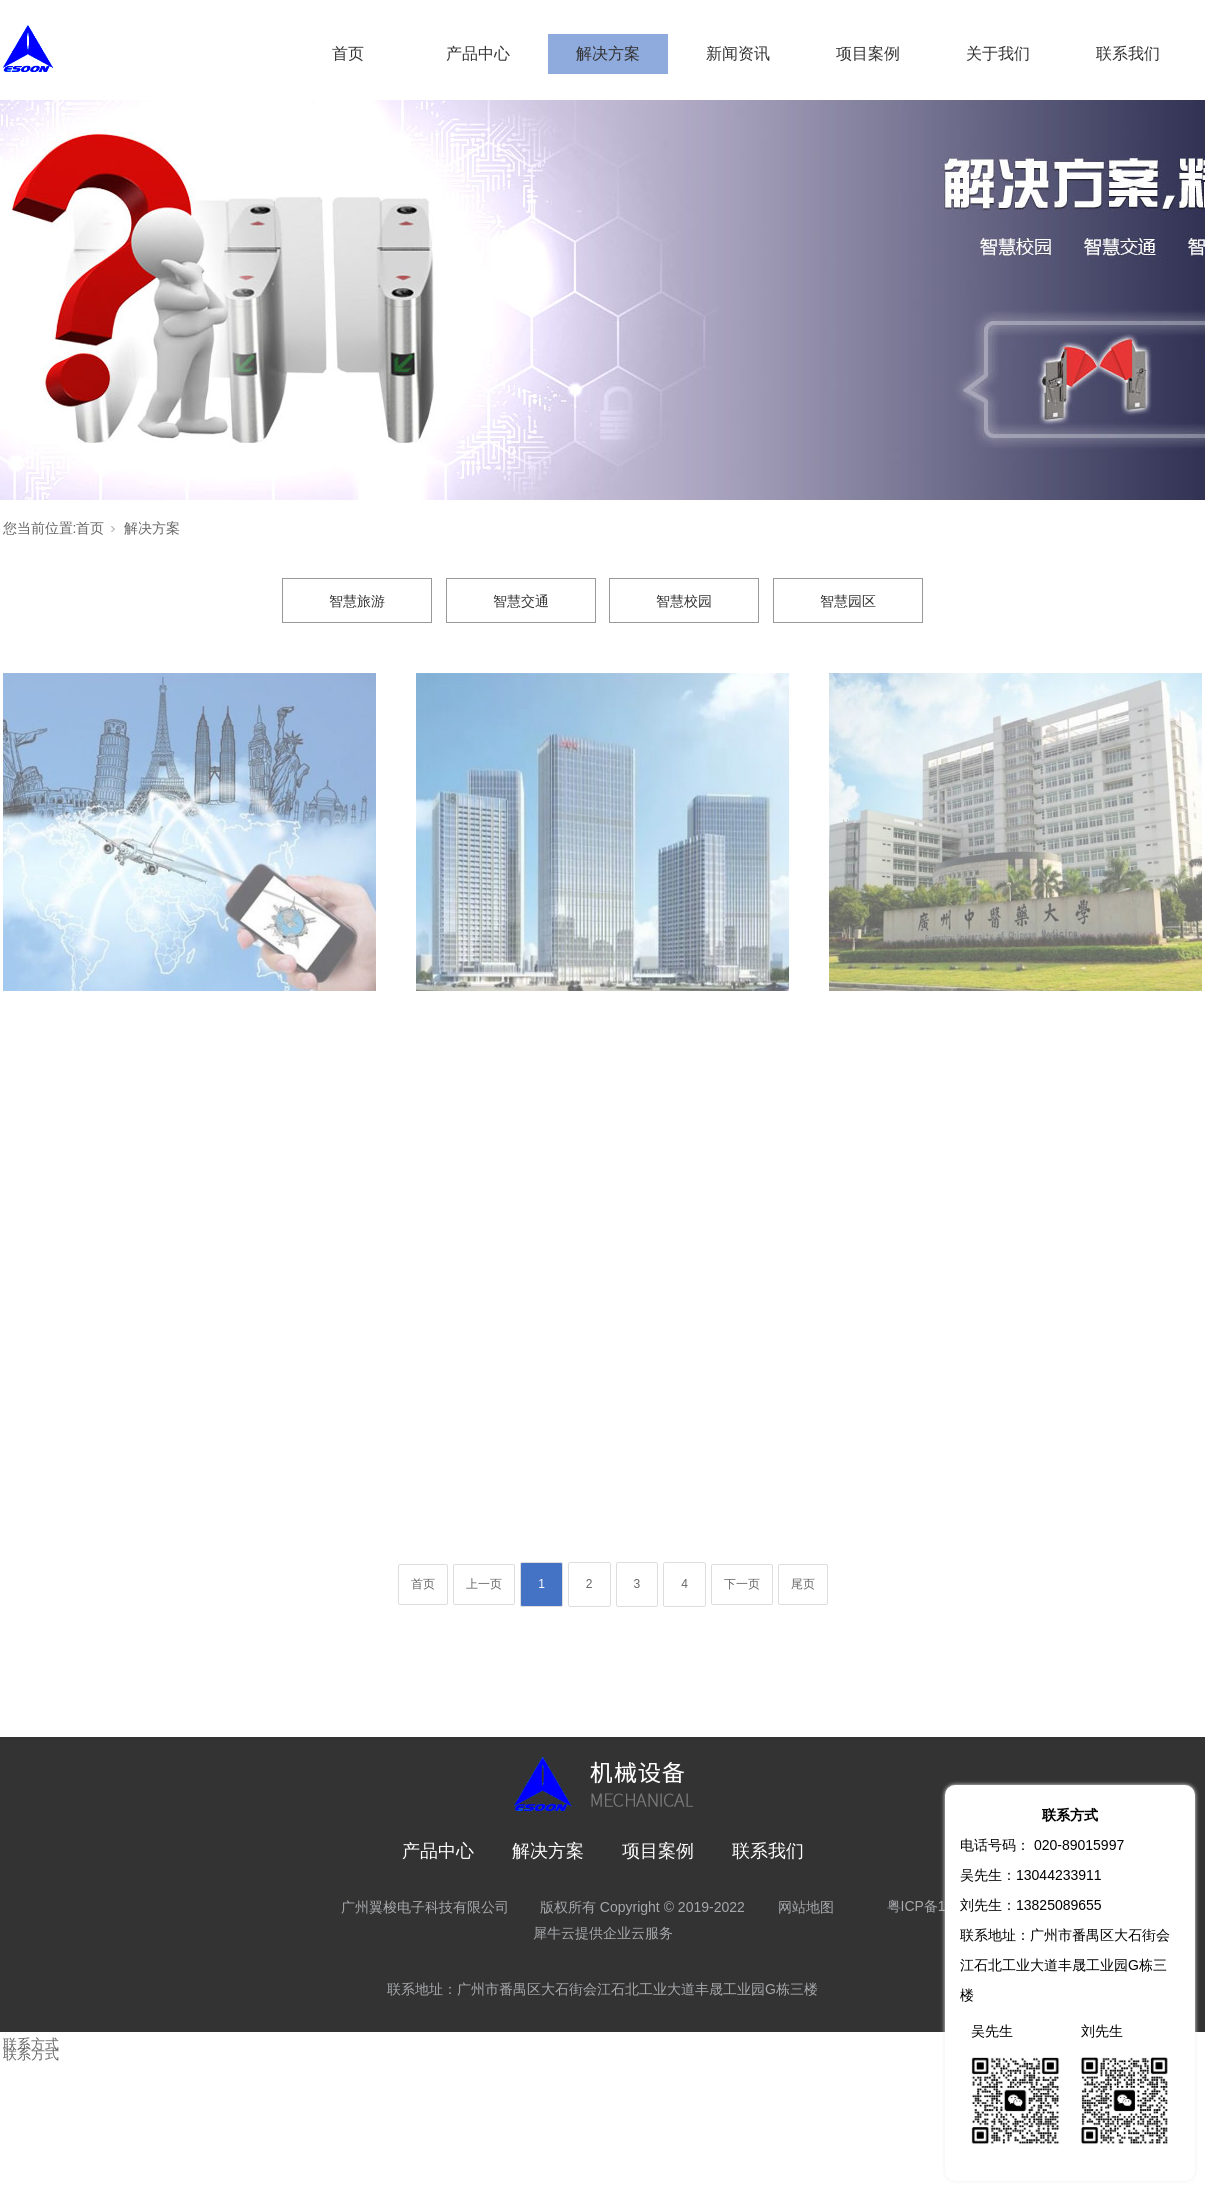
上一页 (484, 1584)
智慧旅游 (357, 601)
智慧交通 (521, 601)
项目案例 (868, 53)
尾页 (803, 1584)
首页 (348, 53)
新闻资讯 (738, 53)
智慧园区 (848, 601)
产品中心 (478, 53)
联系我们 (1128, 53)
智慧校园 (684, 601)
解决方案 (608, 53)
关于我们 (998, 53)
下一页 (742, 1584)
